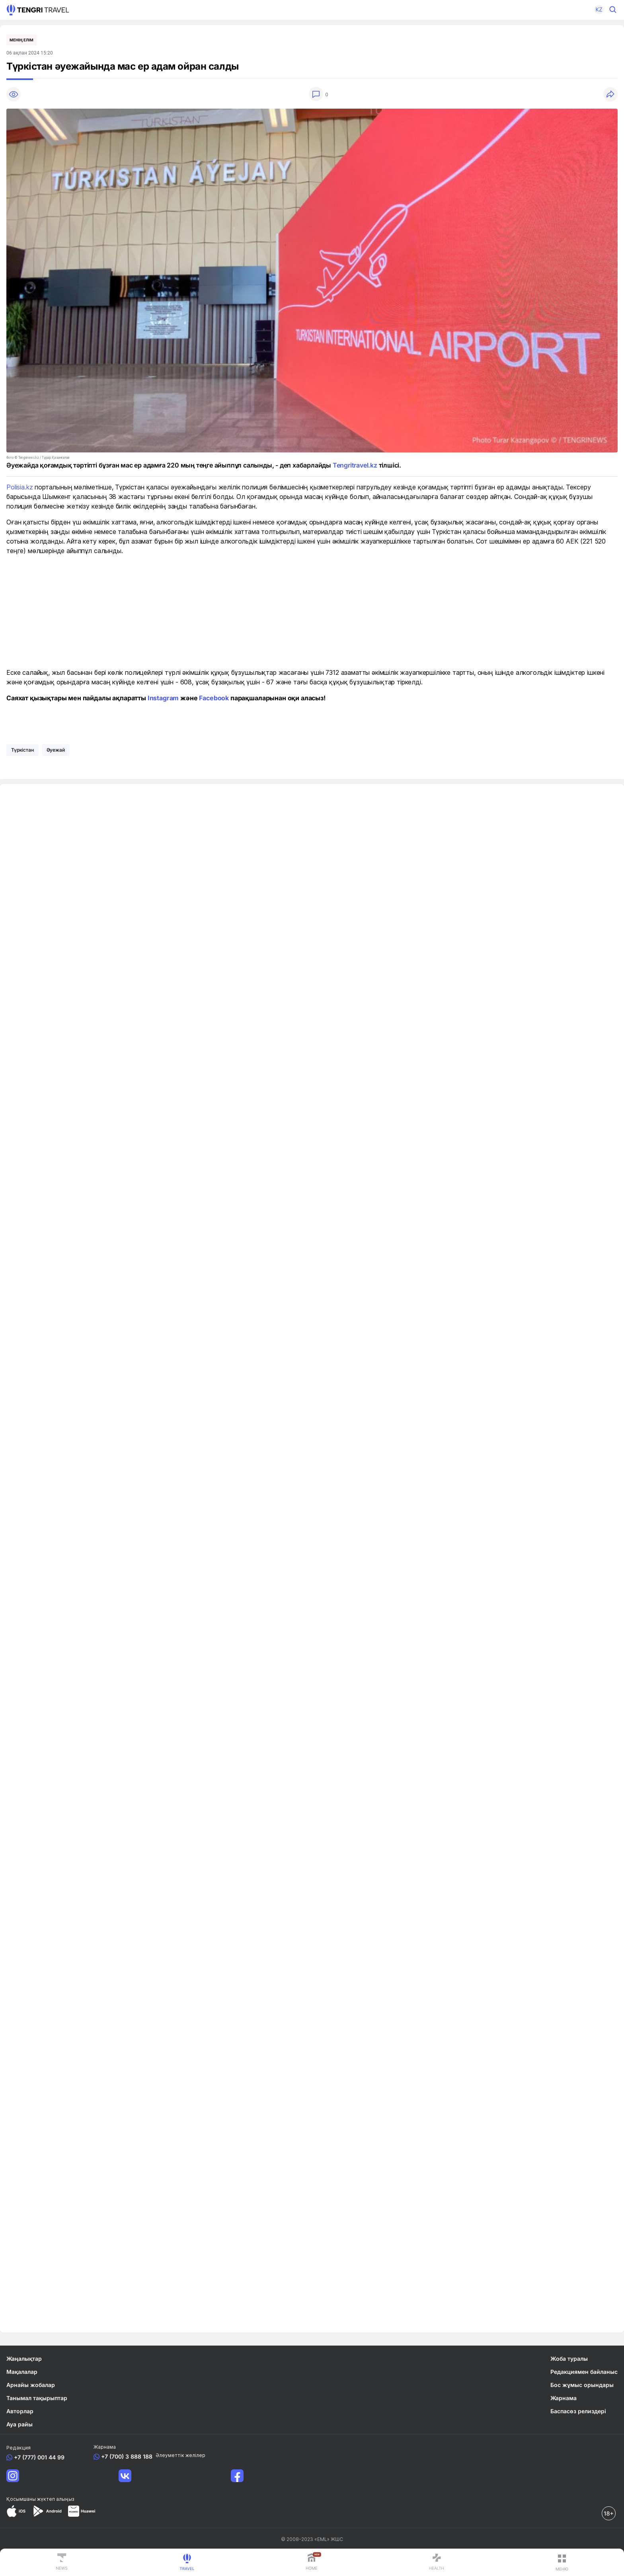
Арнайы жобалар (30, 2384)
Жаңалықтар (24, 2358)
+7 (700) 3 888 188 (125, 2456)
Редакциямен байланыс (584, 2371)
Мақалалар (21, 2371)
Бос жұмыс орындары (582, 2384)
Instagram (163, 698)
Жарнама (563, 2398)
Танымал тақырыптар (36, 2398)
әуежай (56, 750)
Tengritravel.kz (355, 465)
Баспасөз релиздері (578, 2411)
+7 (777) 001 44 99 (37, 2457)
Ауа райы (19, 2424)
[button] (595, 9)
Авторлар (19, 2411)
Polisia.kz (19, 487)
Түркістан (22, 750)
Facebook (214, 698)
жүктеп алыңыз (55, 2499)
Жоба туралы (569, 2358)
